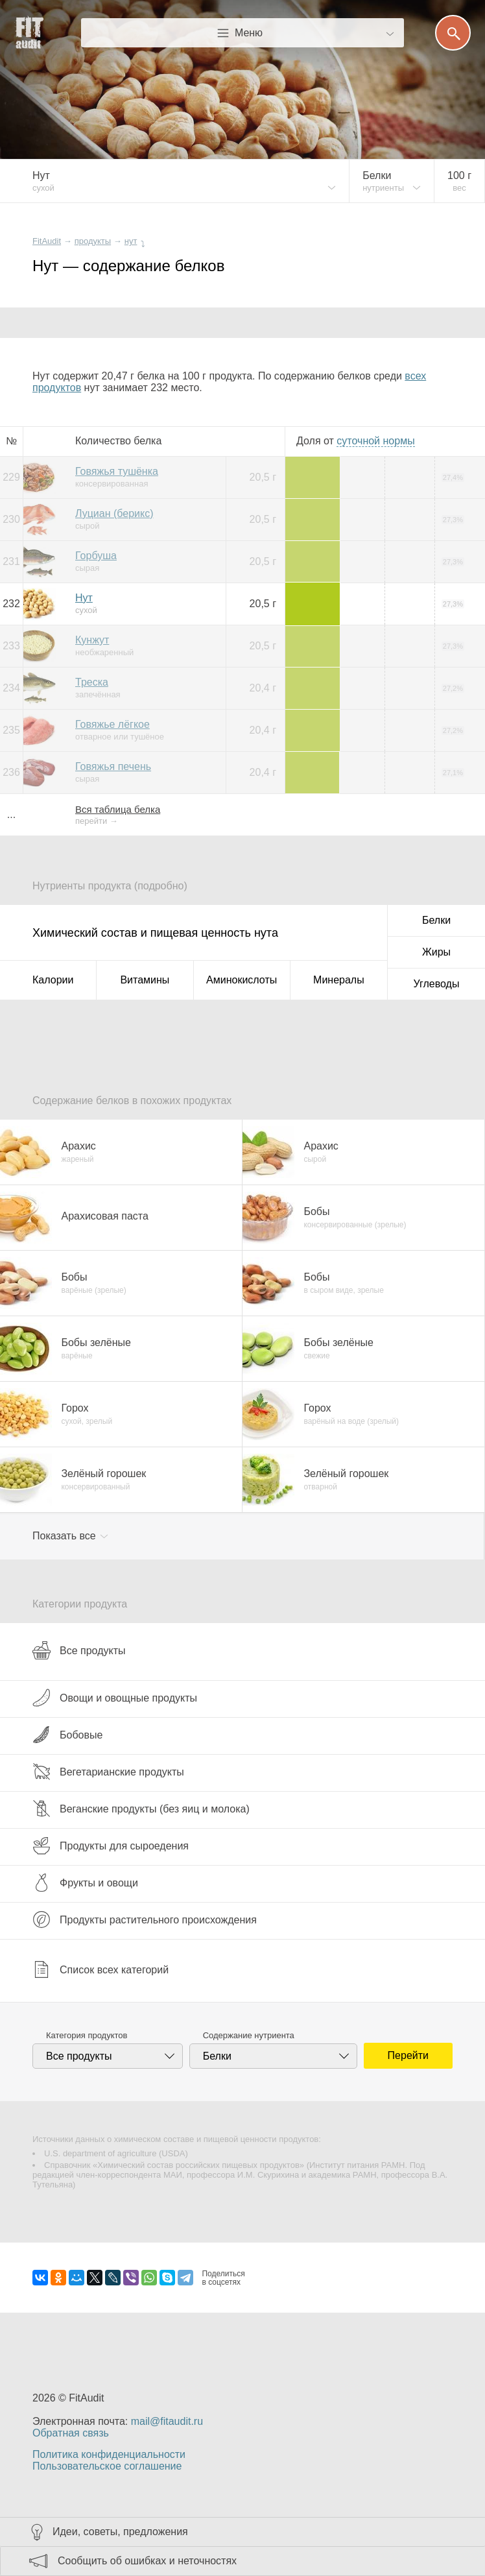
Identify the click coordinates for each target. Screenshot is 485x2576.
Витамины (144, 979)
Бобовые (67, 1735)
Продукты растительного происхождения (144, 1919)
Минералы (338, 979)
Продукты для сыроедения (110, 1845)
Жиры (436, 951)
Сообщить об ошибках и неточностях (147, 2560)
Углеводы (437, 983)
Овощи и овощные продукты (114, 1698)
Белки (436, 920)
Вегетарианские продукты (108, 1772)
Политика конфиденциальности (108, 2454)
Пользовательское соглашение (107, 2466)
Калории (52, 979)
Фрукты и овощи (85, 1882)
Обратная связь (70, 2432)
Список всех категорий (100, 1969)
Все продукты (78, 1650)
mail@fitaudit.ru (167, 2421)
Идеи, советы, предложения (120, 2531)
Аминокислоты (241, 979)
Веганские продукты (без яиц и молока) (141, 1809)
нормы (375, 440)
